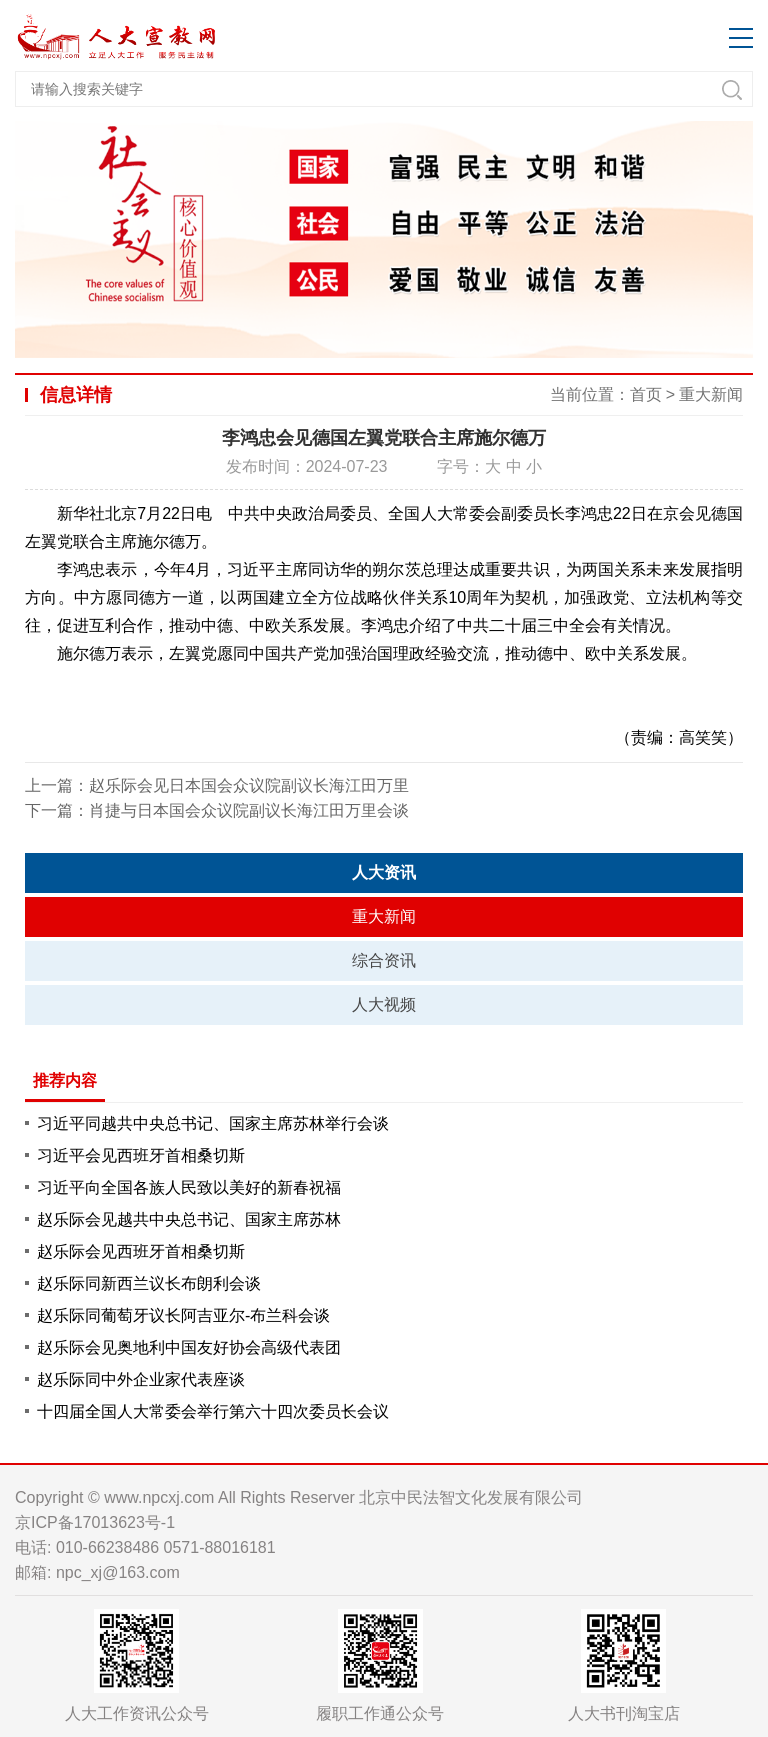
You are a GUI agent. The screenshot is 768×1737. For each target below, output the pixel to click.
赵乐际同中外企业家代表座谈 (141, 1379)
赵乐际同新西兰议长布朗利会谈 (149, 1283)
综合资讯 (384, 960)
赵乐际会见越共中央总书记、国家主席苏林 (189, 1219)
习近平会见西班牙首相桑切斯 (141, 1155)
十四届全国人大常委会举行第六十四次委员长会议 (213, 1411)
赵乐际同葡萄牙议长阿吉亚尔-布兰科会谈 (183, 1315)
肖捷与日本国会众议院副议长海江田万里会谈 (249, 810)
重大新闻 (711, 394)
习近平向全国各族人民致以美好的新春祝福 (189, 1187)
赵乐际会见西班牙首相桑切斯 (141, 1251)
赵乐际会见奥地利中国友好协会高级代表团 (189, 1347)
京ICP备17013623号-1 (95, 1522)
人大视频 (384, 1004)
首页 (646, 394)
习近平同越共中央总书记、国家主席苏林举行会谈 (213, 1123)
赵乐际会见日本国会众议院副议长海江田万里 (249, 785)
